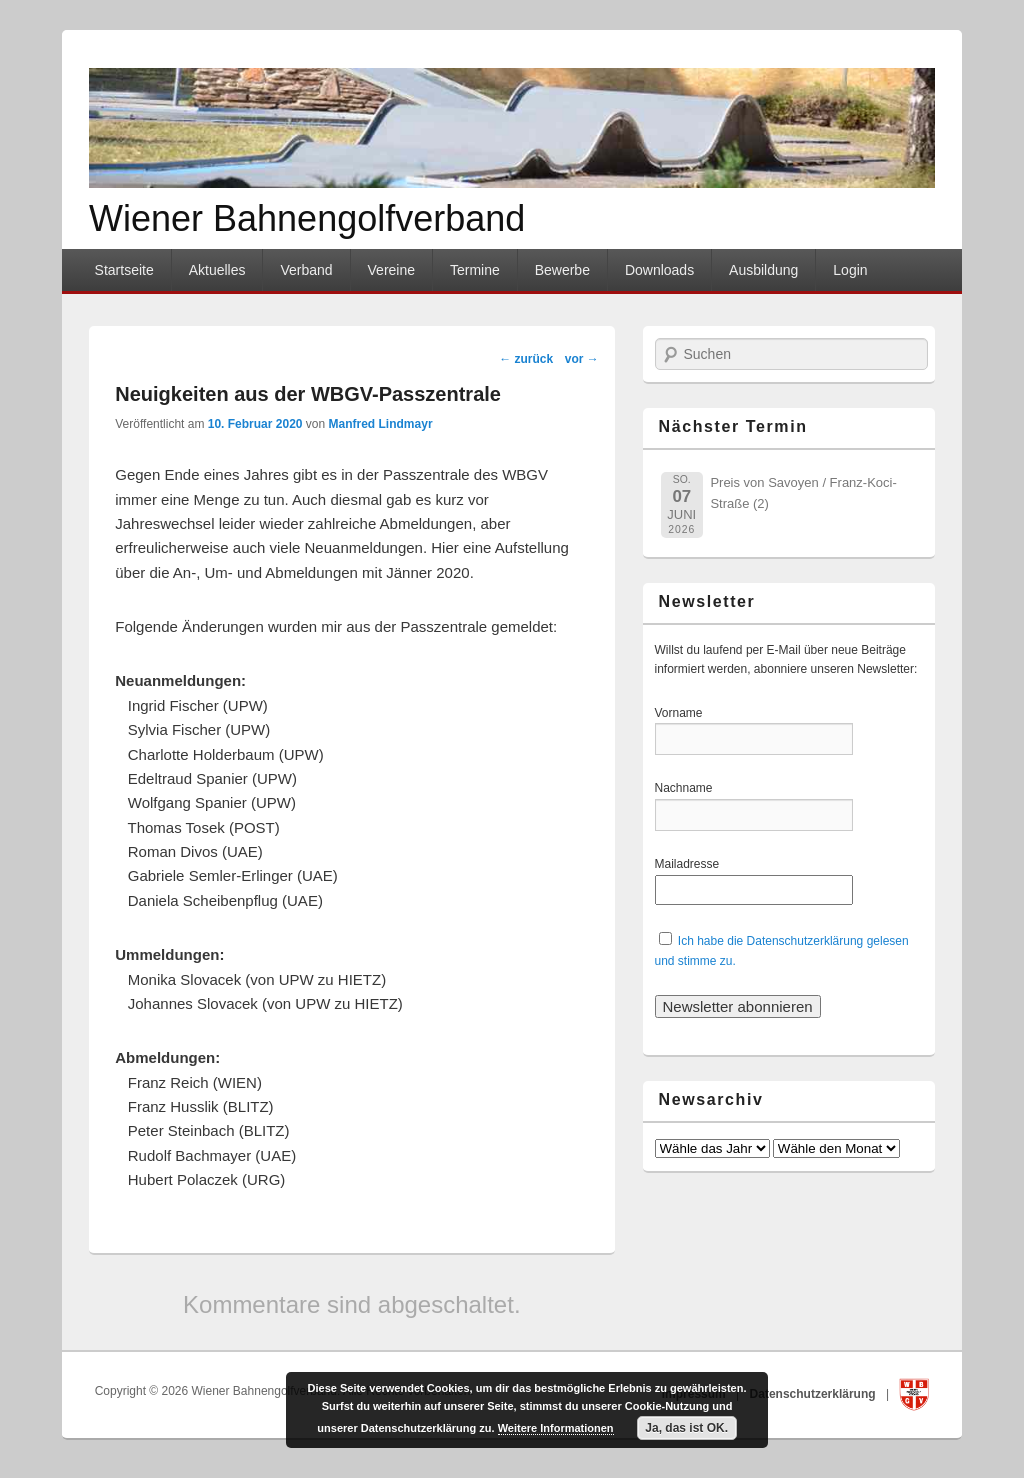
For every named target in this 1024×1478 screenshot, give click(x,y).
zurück (526, 359)
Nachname (690, 788)
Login (850, 270)
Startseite (124, 270)
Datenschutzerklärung (814, 1394)
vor (582, 359)
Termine (475, 270)
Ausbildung (763, 270)
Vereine (391, 270)
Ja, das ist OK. (686, 1428)
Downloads (659, 270)
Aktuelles (217, 270)
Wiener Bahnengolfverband (307, 218)
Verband (306, 270)
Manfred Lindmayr (381, 424)
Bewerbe (562, 270)
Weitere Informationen (556, 1428)
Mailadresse (690, 864)
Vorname (690, 713)
